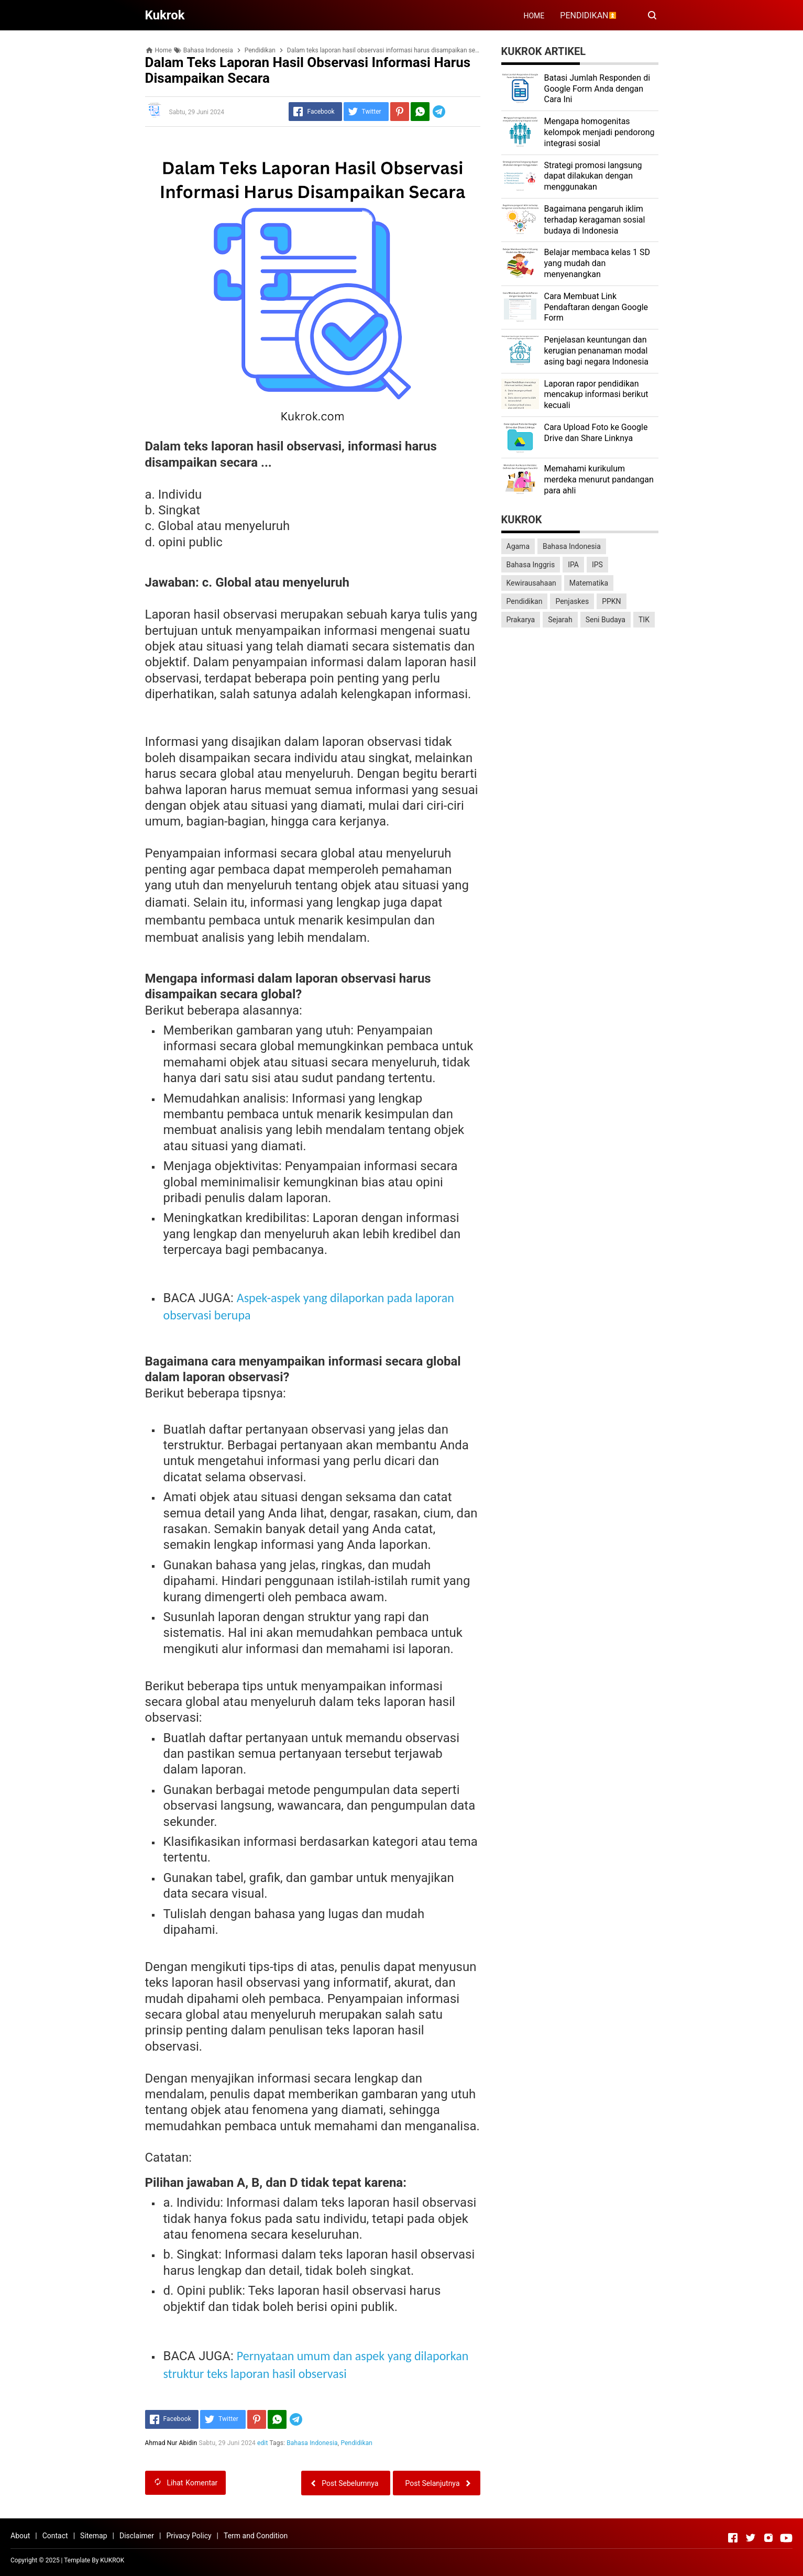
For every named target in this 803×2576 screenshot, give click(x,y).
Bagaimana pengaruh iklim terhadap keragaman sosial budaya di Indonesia (594, 220)
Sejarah (560, 619)
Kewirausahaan (531, 583)
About (20, 2535)
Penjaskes (572, 601)
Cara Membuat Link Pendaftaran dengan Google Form (596, 307)
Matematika (588, 583)
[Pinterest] (399, 111)
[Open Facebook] (733, 2537)
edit (262, 2443)
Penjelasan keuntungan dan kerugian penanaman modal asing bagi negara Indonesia (596, 351)
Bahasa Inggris (531, 564)
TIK (644, 619)
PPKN (611, 601)
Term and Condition (256, 2535)
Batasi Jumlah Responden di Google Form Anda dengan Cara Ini (597, 89)
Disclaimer (136, 2535)
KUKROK (112, 2560)
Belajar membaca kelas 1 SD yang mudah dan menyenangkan (597, 263)
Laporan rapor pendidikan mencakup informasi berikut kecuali (596, 395)
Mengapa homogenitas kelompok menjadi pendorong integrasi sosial (599, 132)
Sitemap (93, 2535)
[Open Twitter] (750, 2537)
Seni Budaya (605, 619)
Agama (518, 546)
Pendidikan (357, 2443)
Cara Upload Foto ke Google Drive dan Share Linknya (596, 432)
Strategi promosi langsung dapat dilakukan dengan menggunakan (593, 176)
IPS (597, 564)
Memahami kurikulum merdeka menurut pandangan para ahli (599, 480)
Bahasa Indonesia (312, 2443)
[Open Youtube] (786, 2537)
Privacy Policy (188, 2535)
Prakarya (521, 619)
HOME (533, 16)
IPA (573, 564)
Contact (55, 2535)
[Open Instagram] (768, 2537)
